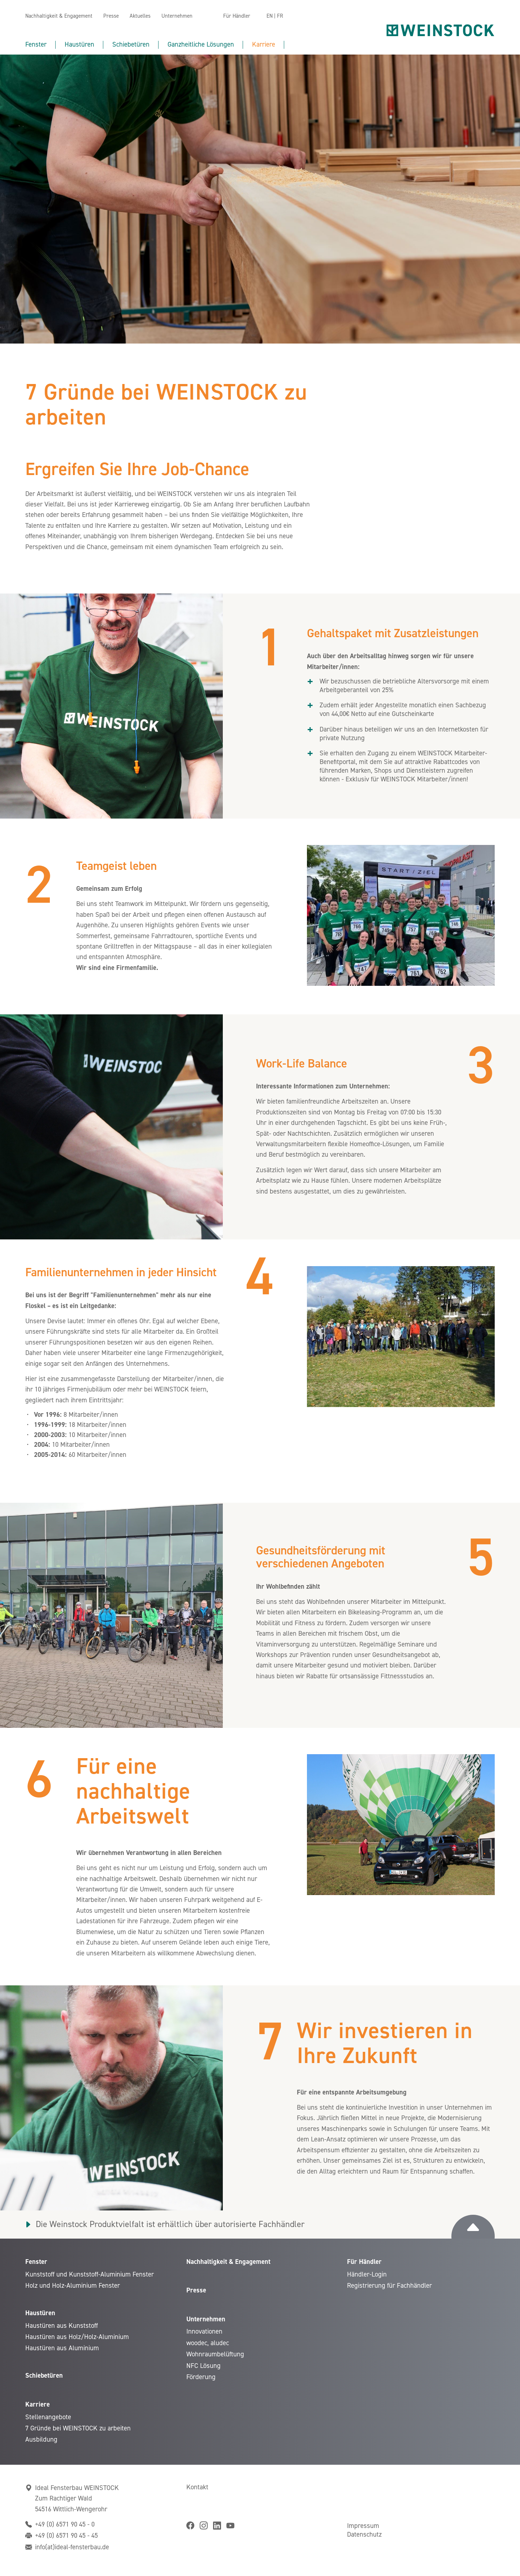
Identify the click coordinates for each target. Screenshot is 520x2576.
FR (280, 16)
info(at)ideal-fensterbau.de (72, 2547)
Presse (111, 16)
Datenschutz (364, 2534)
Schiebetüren (131, 44)
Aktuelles (140, 16)
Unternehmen (176, 16)
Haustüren (79, 44)
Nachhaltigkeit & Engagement (58, 16)
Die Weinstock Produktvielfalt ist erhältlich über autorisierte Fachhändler (170, 2224)
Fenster (36, 44)
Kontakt (197, 2487)
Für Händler (236, 16)
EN (269, 16)
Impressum (363, 2525)
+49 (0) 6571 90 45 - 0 (65, 2524)
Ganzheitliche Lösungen (201, 44)
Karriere (263, 44)
